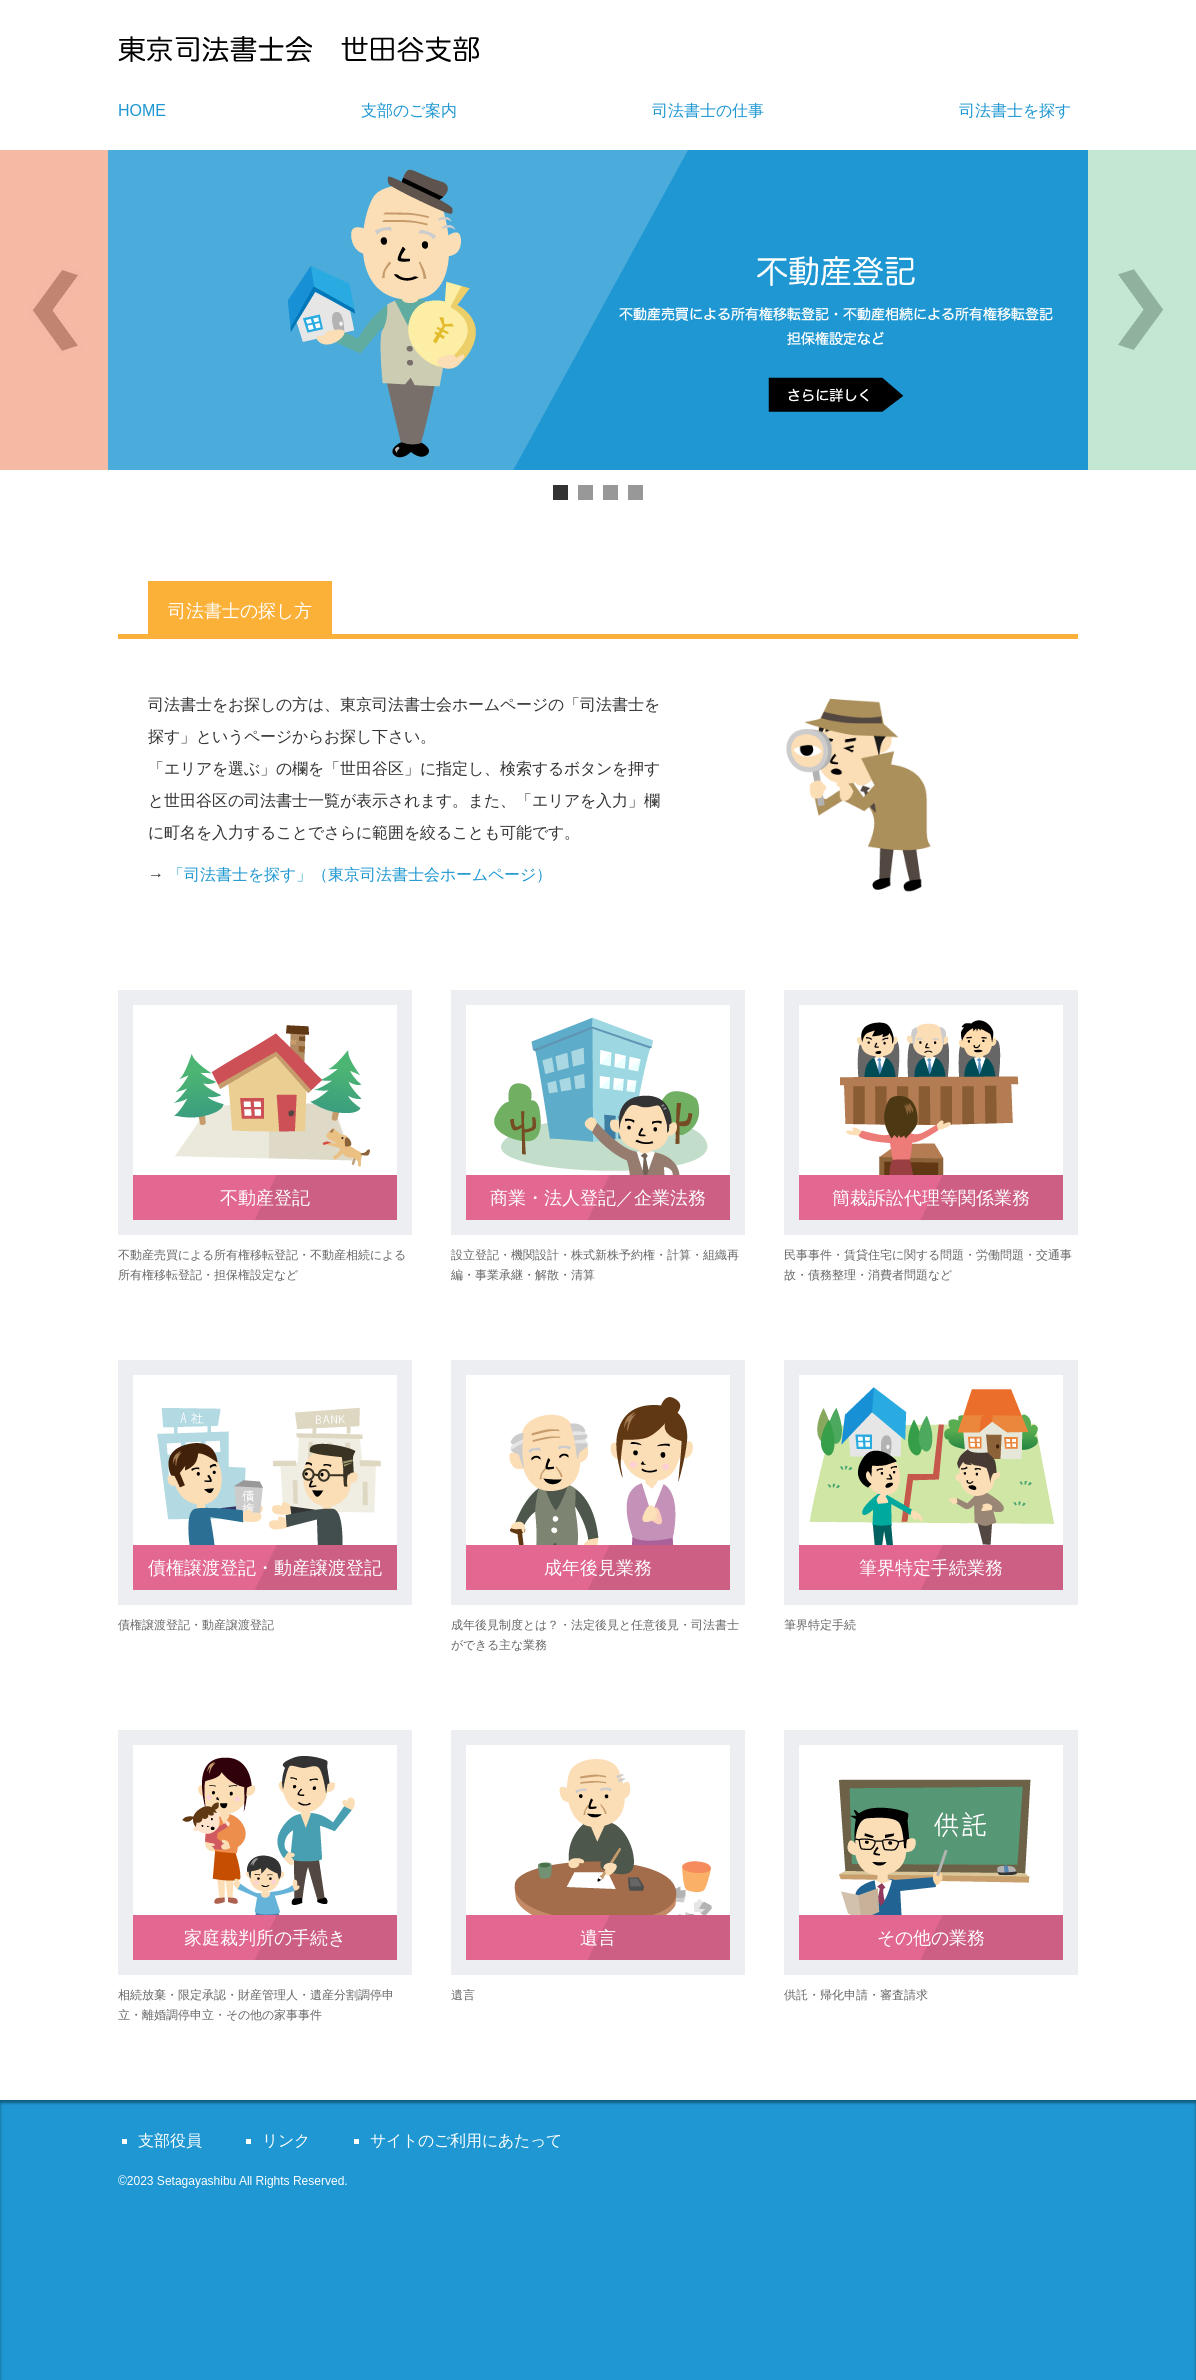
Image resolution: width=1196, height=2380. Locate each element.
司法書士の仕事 (708, 110)
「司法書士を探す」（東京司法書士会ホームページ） (360, 874)
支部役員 (170, 2140)
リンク (286, 2140)
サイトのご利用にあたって (466, 2140)
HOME (142, 110)
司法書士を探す (1015, 110)
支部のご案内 (409, 110)
